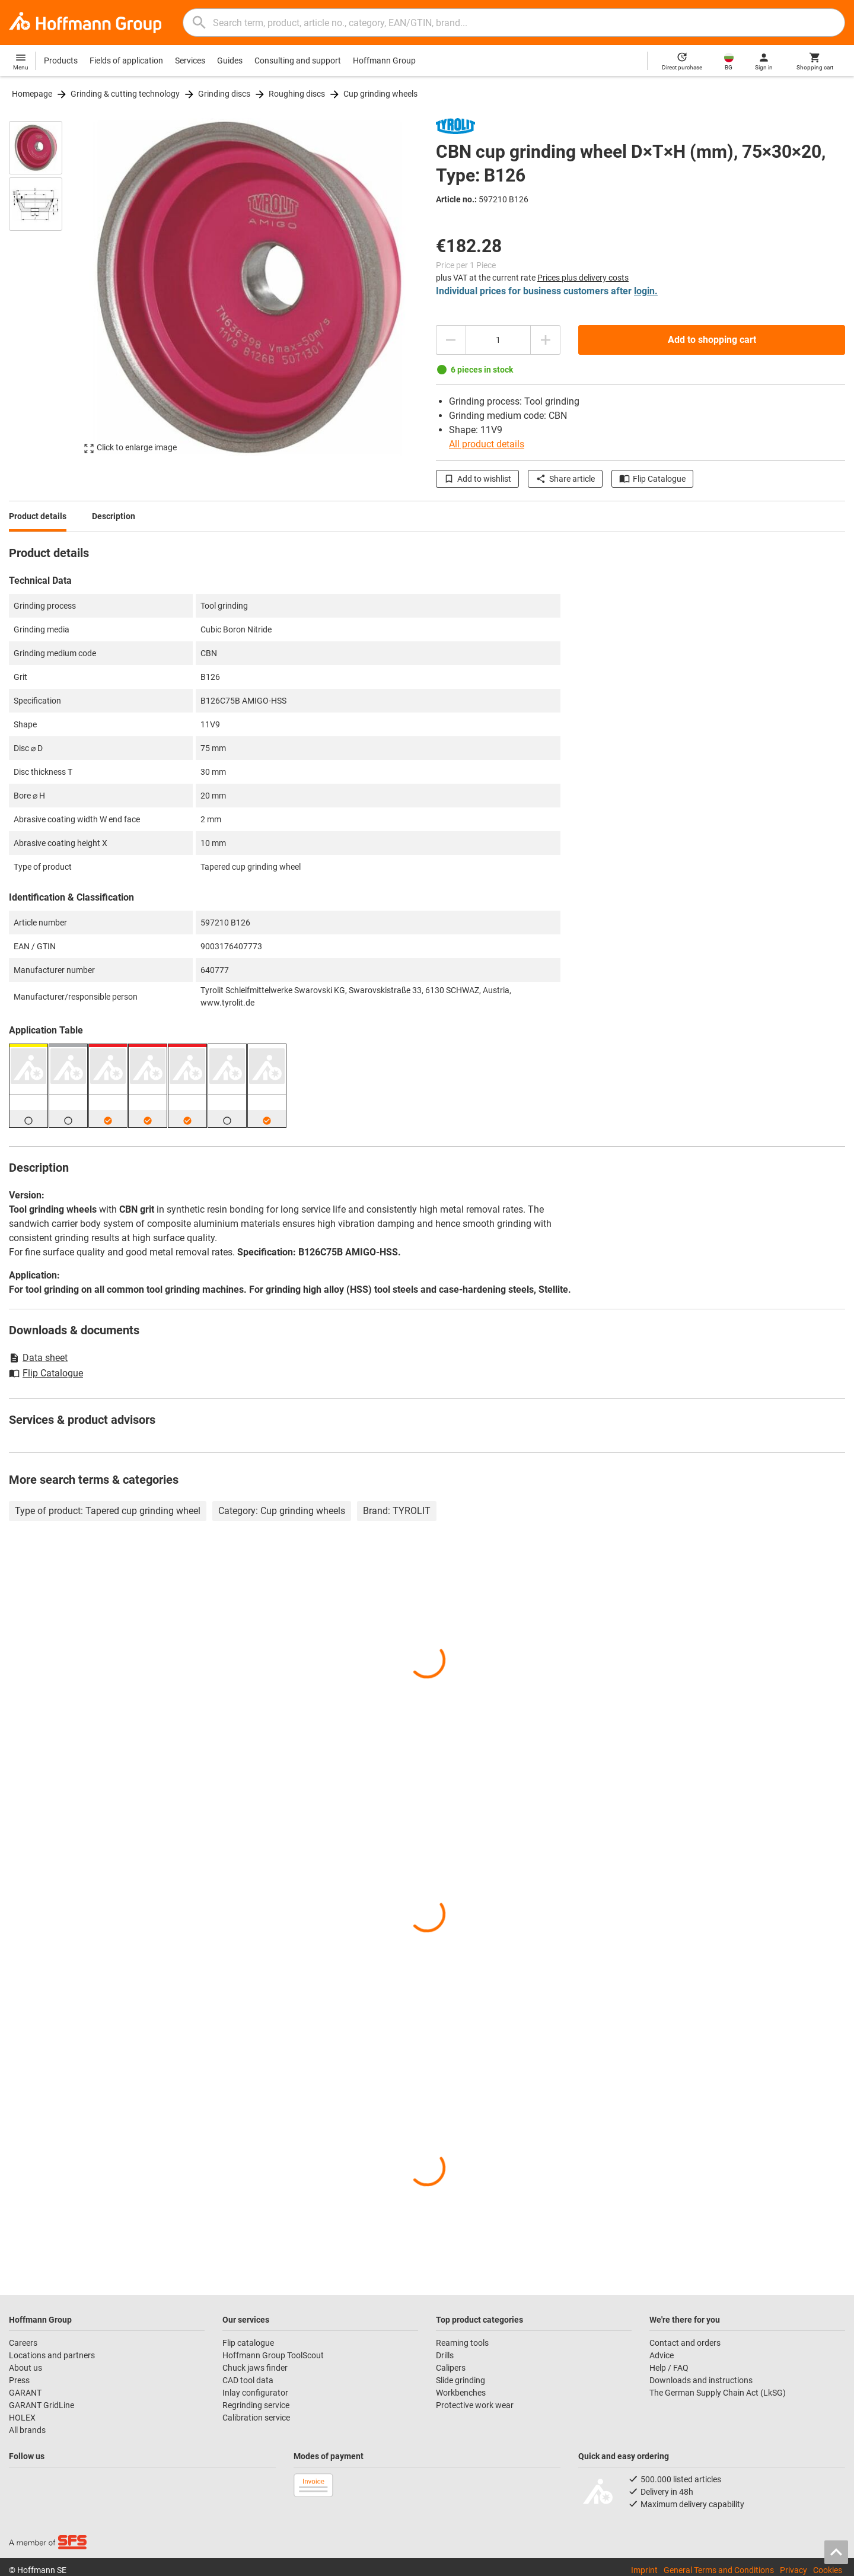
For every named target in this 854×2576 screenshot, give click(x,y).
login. (646, 291)
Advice (661, 2355)
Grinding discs (224, 93)
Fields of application (126, 60)
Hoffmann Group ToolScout (273, 2355)
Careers (23, 2343)
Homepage (32, 93)
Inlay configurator (255, 2392)
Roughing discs (297, 93)
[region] (44, 287)
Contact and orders (685, 2343)
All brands (27, 2430)
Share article (565, 478)
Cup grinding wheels (380, 93)
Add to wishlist (477, 478)
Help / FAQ (669, 2368)
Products (61, 60)
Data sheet (38, 1357)
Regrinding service (255, 2405)
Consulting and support (297, 60)
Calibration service (256, 2417)
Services (190, 60)
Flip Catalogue (652, 478)
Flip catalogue (248, 2343)
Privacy (793, 2570)
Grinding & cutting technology (125, 93)
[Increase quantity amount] (545, 340)
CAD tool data (247, 2380)
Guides (230, 60)
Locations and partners (52, 2355)
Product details (37, 516)
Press (19, 2380)
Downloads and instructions (701, 2380)
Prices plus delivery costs (583, 277)
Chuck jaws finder (255, 2368)
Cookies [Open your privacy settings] (827, 2570)
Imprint (644, 2570)
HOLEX (22, 2417)
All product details (486, 444)
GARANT (25, 2392)
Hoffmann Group (384, 60)
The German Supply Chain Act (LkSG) (717, 2392)
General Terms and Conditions (719, 2570)
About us (25, 2368)
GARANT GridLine (41, 2405)
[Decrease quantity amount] (451, 340)
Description (113, 516)
